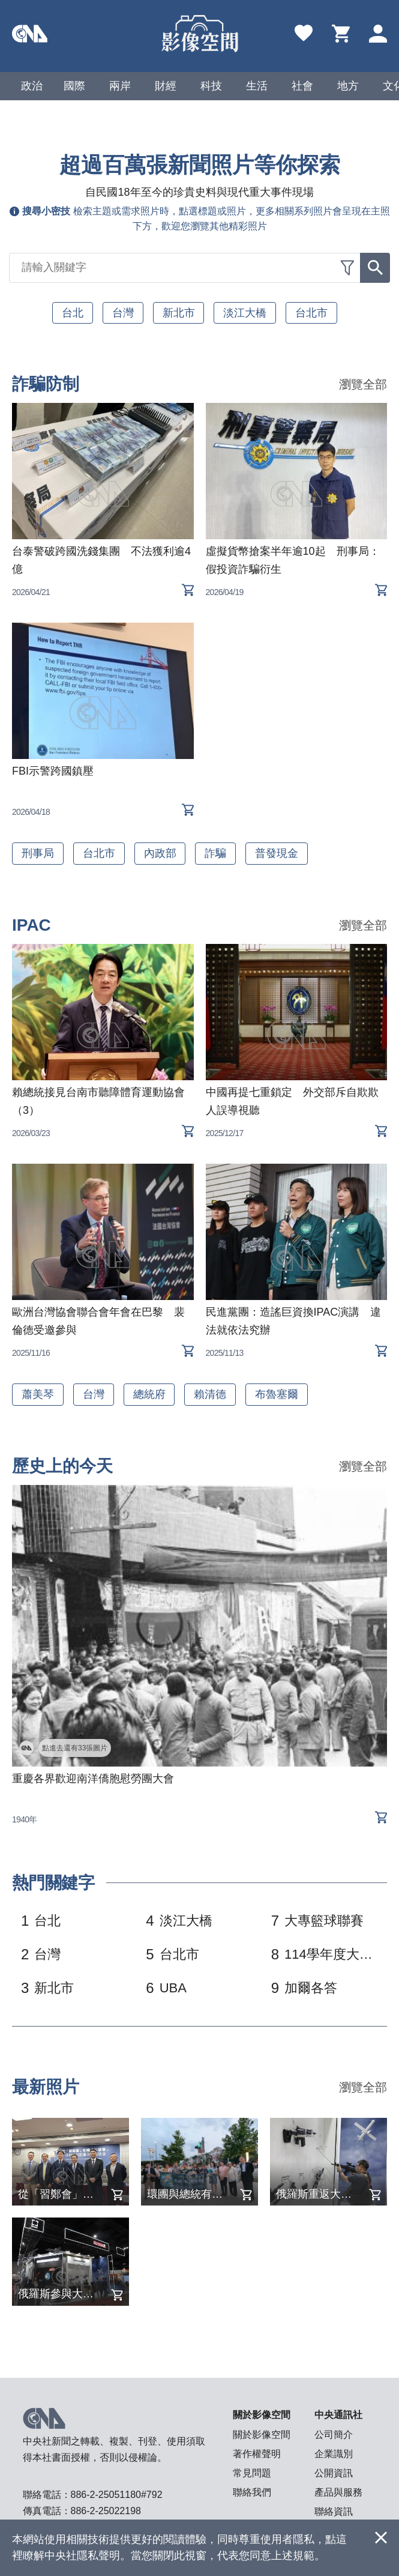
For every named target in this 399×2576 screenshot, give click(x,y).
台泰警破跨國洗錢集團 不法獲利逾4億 (101, 560)
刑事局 (38, 853)
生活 (257, 86)
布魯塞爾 (277, 1394)
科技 (211, 86)
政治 (32, 86)
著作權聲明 (257, 2454)
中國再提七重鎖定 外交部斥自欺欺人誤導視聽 (292, 1101)
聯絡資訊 (333, 2511)
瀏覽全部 (363, 385)
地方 (348, 86)
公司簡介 (333, 2434)
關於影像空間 (261, 2434)
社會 (302, 86)
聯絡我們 (252, 2492)
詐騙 (216, 853)
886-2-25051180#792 (117, 2495)
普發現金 (277, 853)
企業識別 (333, 2454)
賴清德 (210, 1394)
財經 (165, 86)
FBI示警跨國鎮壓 (53, 771)
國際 (74, 86)
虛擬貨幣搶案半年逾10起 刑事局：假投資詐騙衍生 (293, 560)
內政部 (160, 853)
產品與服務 (338, 2492)
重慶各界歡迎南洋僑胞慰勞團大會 (93, 1779)
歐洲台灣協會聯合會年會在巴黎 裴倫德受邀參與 (98, 1321)
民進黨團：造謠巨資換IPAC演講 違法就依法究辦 (294, 1321)
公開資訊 (333, 2473)
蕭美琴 (38, 1394)
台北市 (312, 313)
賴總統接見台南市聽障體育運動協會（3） (98, 1101)
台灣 (123, 313)
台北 (72, 313)
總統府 (149, 1394)
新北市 (179, 313)
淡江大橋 (245, 313)
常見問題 (252, 2473)
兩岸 (120, 86)
